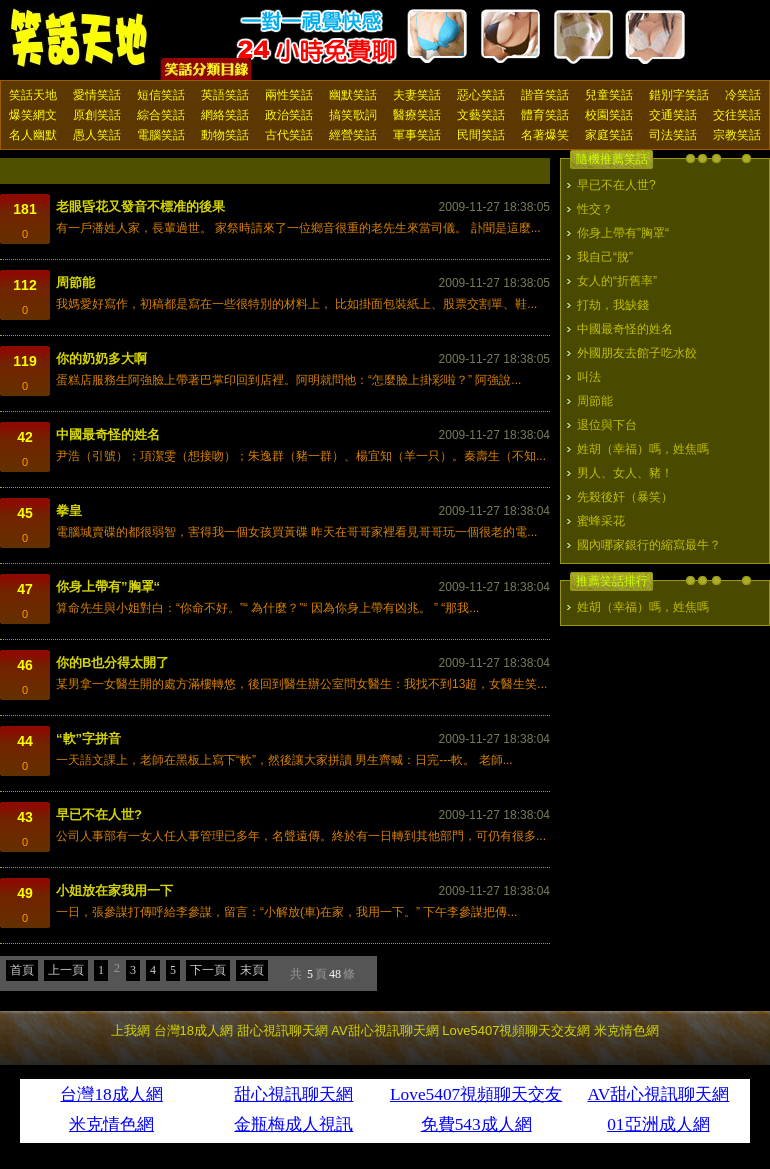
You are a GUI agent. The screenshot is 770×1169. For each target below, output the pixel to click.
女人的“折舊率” (617, 281)
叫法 (589, 377)
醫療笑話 (417, 115)
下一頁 (208, 970)
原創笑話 (97, 115)
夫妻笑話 (417, 95)
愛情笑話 (97, 95)
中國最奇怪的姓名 (108, 434)
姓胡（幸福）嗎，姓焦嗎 (643, 449)
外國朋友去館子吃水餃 (637, 353)
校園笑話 (609, 115)
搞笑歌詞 (353, 115)
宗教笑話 (737, 135)
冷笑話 (743, 95)
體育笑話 (545, 115)
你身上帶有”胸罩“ (108, 586)
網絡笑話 (225, 115)
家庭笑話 (609, 135)
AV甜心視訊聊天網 (384, 1030)
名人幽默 (33, 135)
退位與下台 (607, 425)
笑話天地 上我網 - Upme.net (80, 39)
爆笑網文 (33, 115)
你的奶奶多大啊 (101, 358)
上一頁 (66, 970)
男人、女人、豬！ (625, 473)
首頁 (22, 970)
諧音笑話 (545, 95)
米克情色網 (626, 1030)
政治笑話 (289, 115)
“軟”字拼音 (88, 738)
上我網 (130, 1030)
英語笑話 (225, 95)
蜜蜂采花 (601, 521)
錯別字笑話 (679, 95)
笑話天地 (33, 95)
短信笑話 (161, 95)
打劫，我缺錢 (613, 305)
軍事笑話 (417, 135)
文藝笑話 (481, 115)
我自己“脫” (605, 257)
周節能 (75, 282)
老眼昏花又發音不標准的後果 (140, 206)
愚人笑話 (97, 135)
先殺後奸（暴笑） (625, 497)
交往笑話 (737, 115)
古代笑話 (289, 135)
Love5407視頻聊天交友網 (516, 1030)
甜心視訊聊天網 (282, 1030)
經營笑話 (353, 135)
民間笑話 (481, 135)
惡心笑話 (481, 95)
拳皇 (69, 510)
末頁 (252, 970)
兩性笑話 (289, 95)
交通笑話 (673, 115)
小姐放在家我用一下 (114, 890)
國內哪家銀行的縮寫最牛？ (649, 545)
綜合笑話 (161, 115)
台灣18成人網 (193, 1030)
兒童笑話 (609, 95)
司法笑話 (673, 135)
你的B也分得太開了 (112, 662)
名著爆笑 (545, 135)
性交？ (595, 209)
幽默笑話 (353, 95)
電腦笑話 (161, 135)
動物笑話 (225, 135)
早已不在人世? (99, 814)
